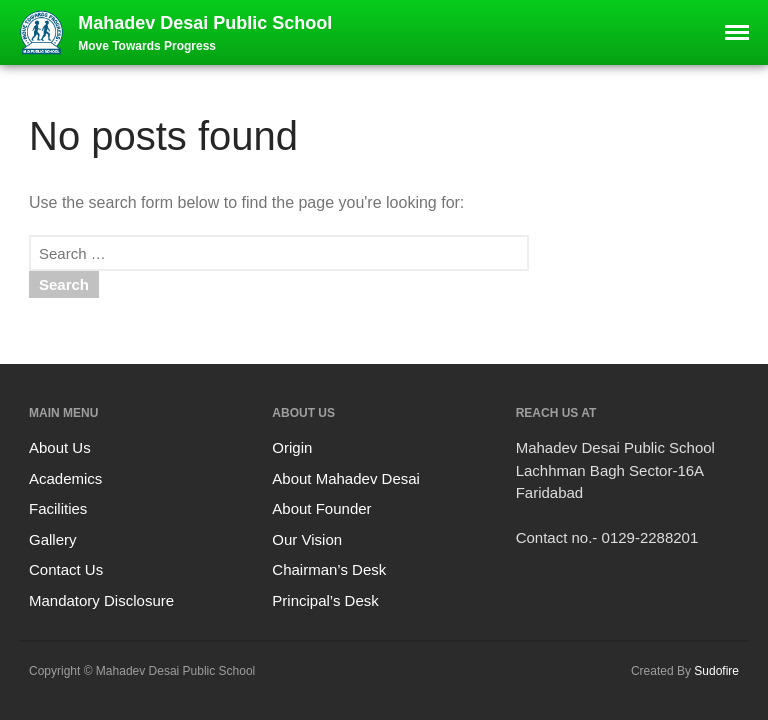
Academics (65, 478)
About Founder (321, 508)
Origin (292, 447)
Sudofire (716, 671)
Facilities (58, 508)
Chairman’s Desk (329, 569)
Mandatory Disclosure (101, 600)
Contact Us (66, 569)
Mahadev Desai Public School (205, 23)
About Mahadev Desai (346, 478)
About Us (60, 447)
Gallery (53, 539)
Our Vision (307, 539)
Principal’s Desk (325, 600)
